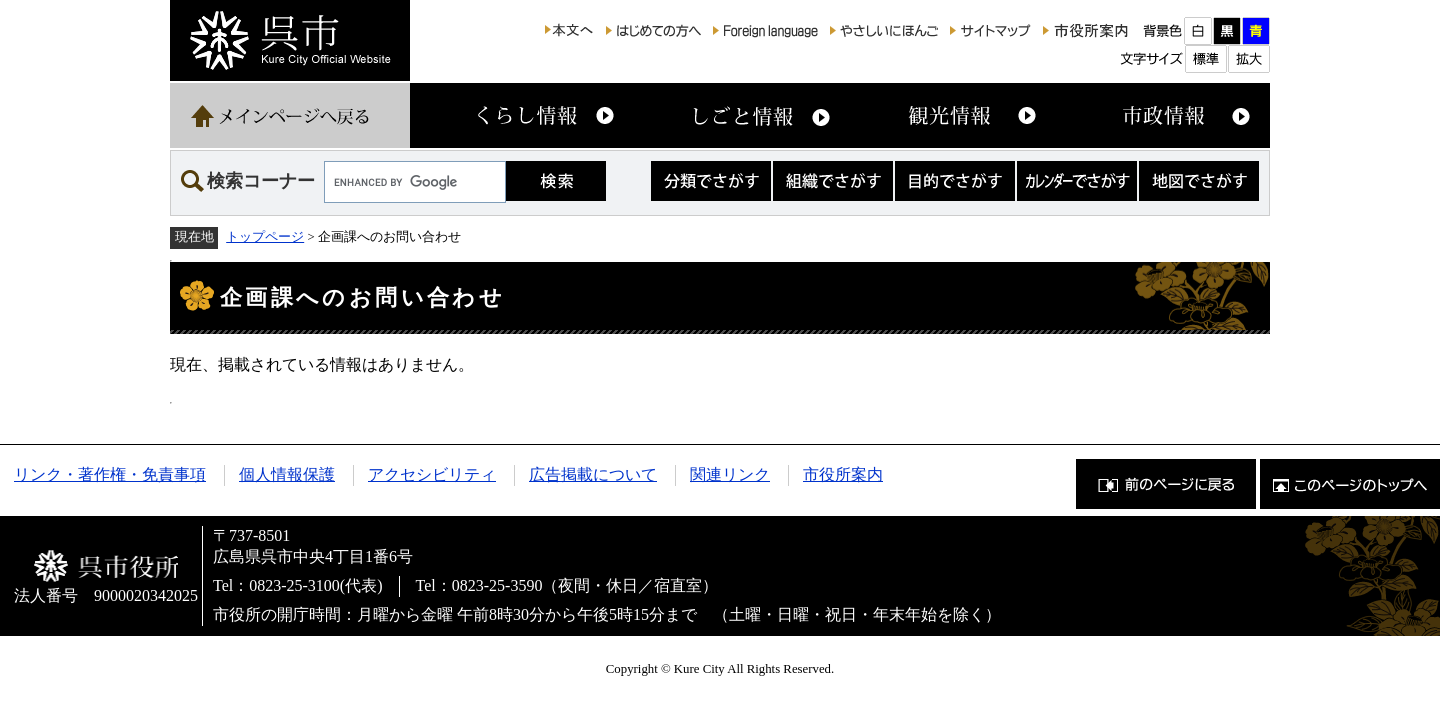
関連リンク (730, 474)
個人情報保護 (287, 474)
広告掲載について (593, 474)
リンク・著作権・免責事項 (110, 474)
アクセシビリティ (432, 474)
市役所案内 (843, 474)
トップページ (265, 237)
